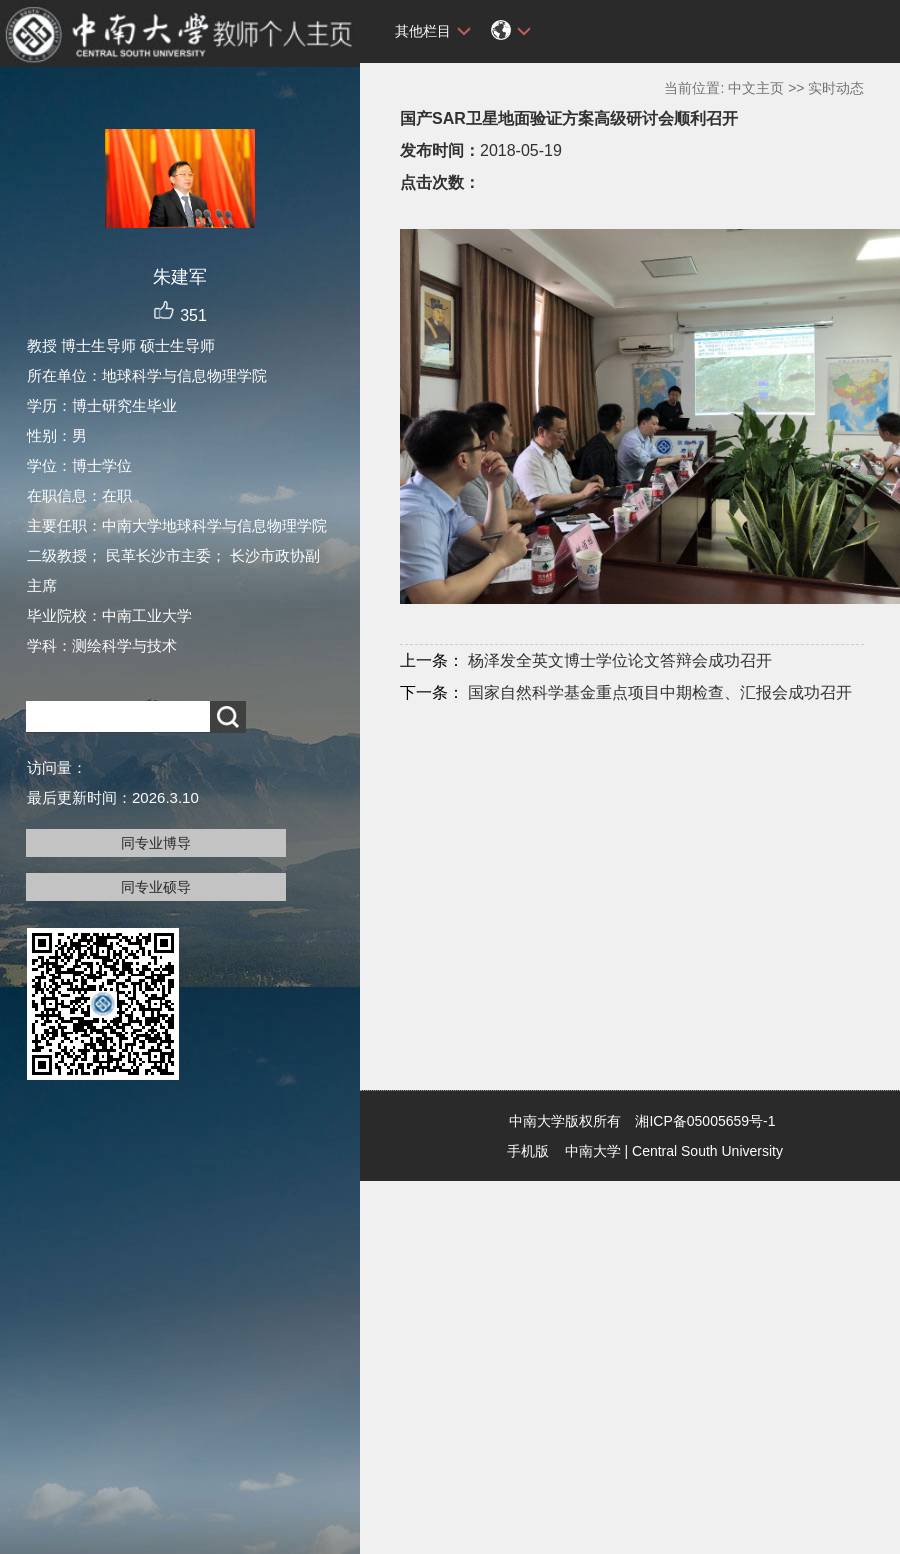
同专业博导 (156, 843)
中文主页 (756, 88)
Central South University (707, 1151)
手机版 (528, 1151)
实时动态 (836, 88)
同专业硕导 (156, 887)
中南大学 (593, 1151)
